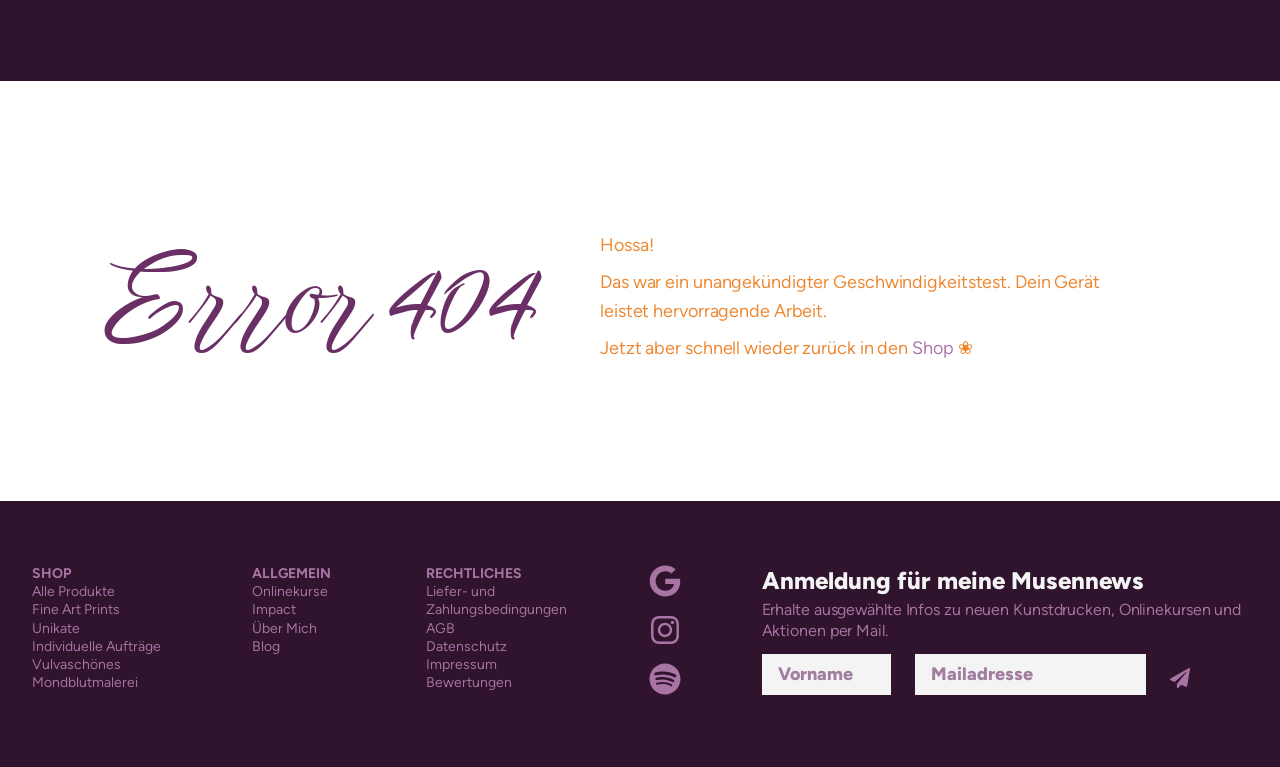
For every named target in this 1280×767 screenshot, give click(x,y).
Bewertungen (469, 682)
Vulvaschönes (76, 664)
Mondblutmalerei (85, 682)
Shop (933, 348)
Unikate (56, 628)
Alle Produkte (73, 591)
